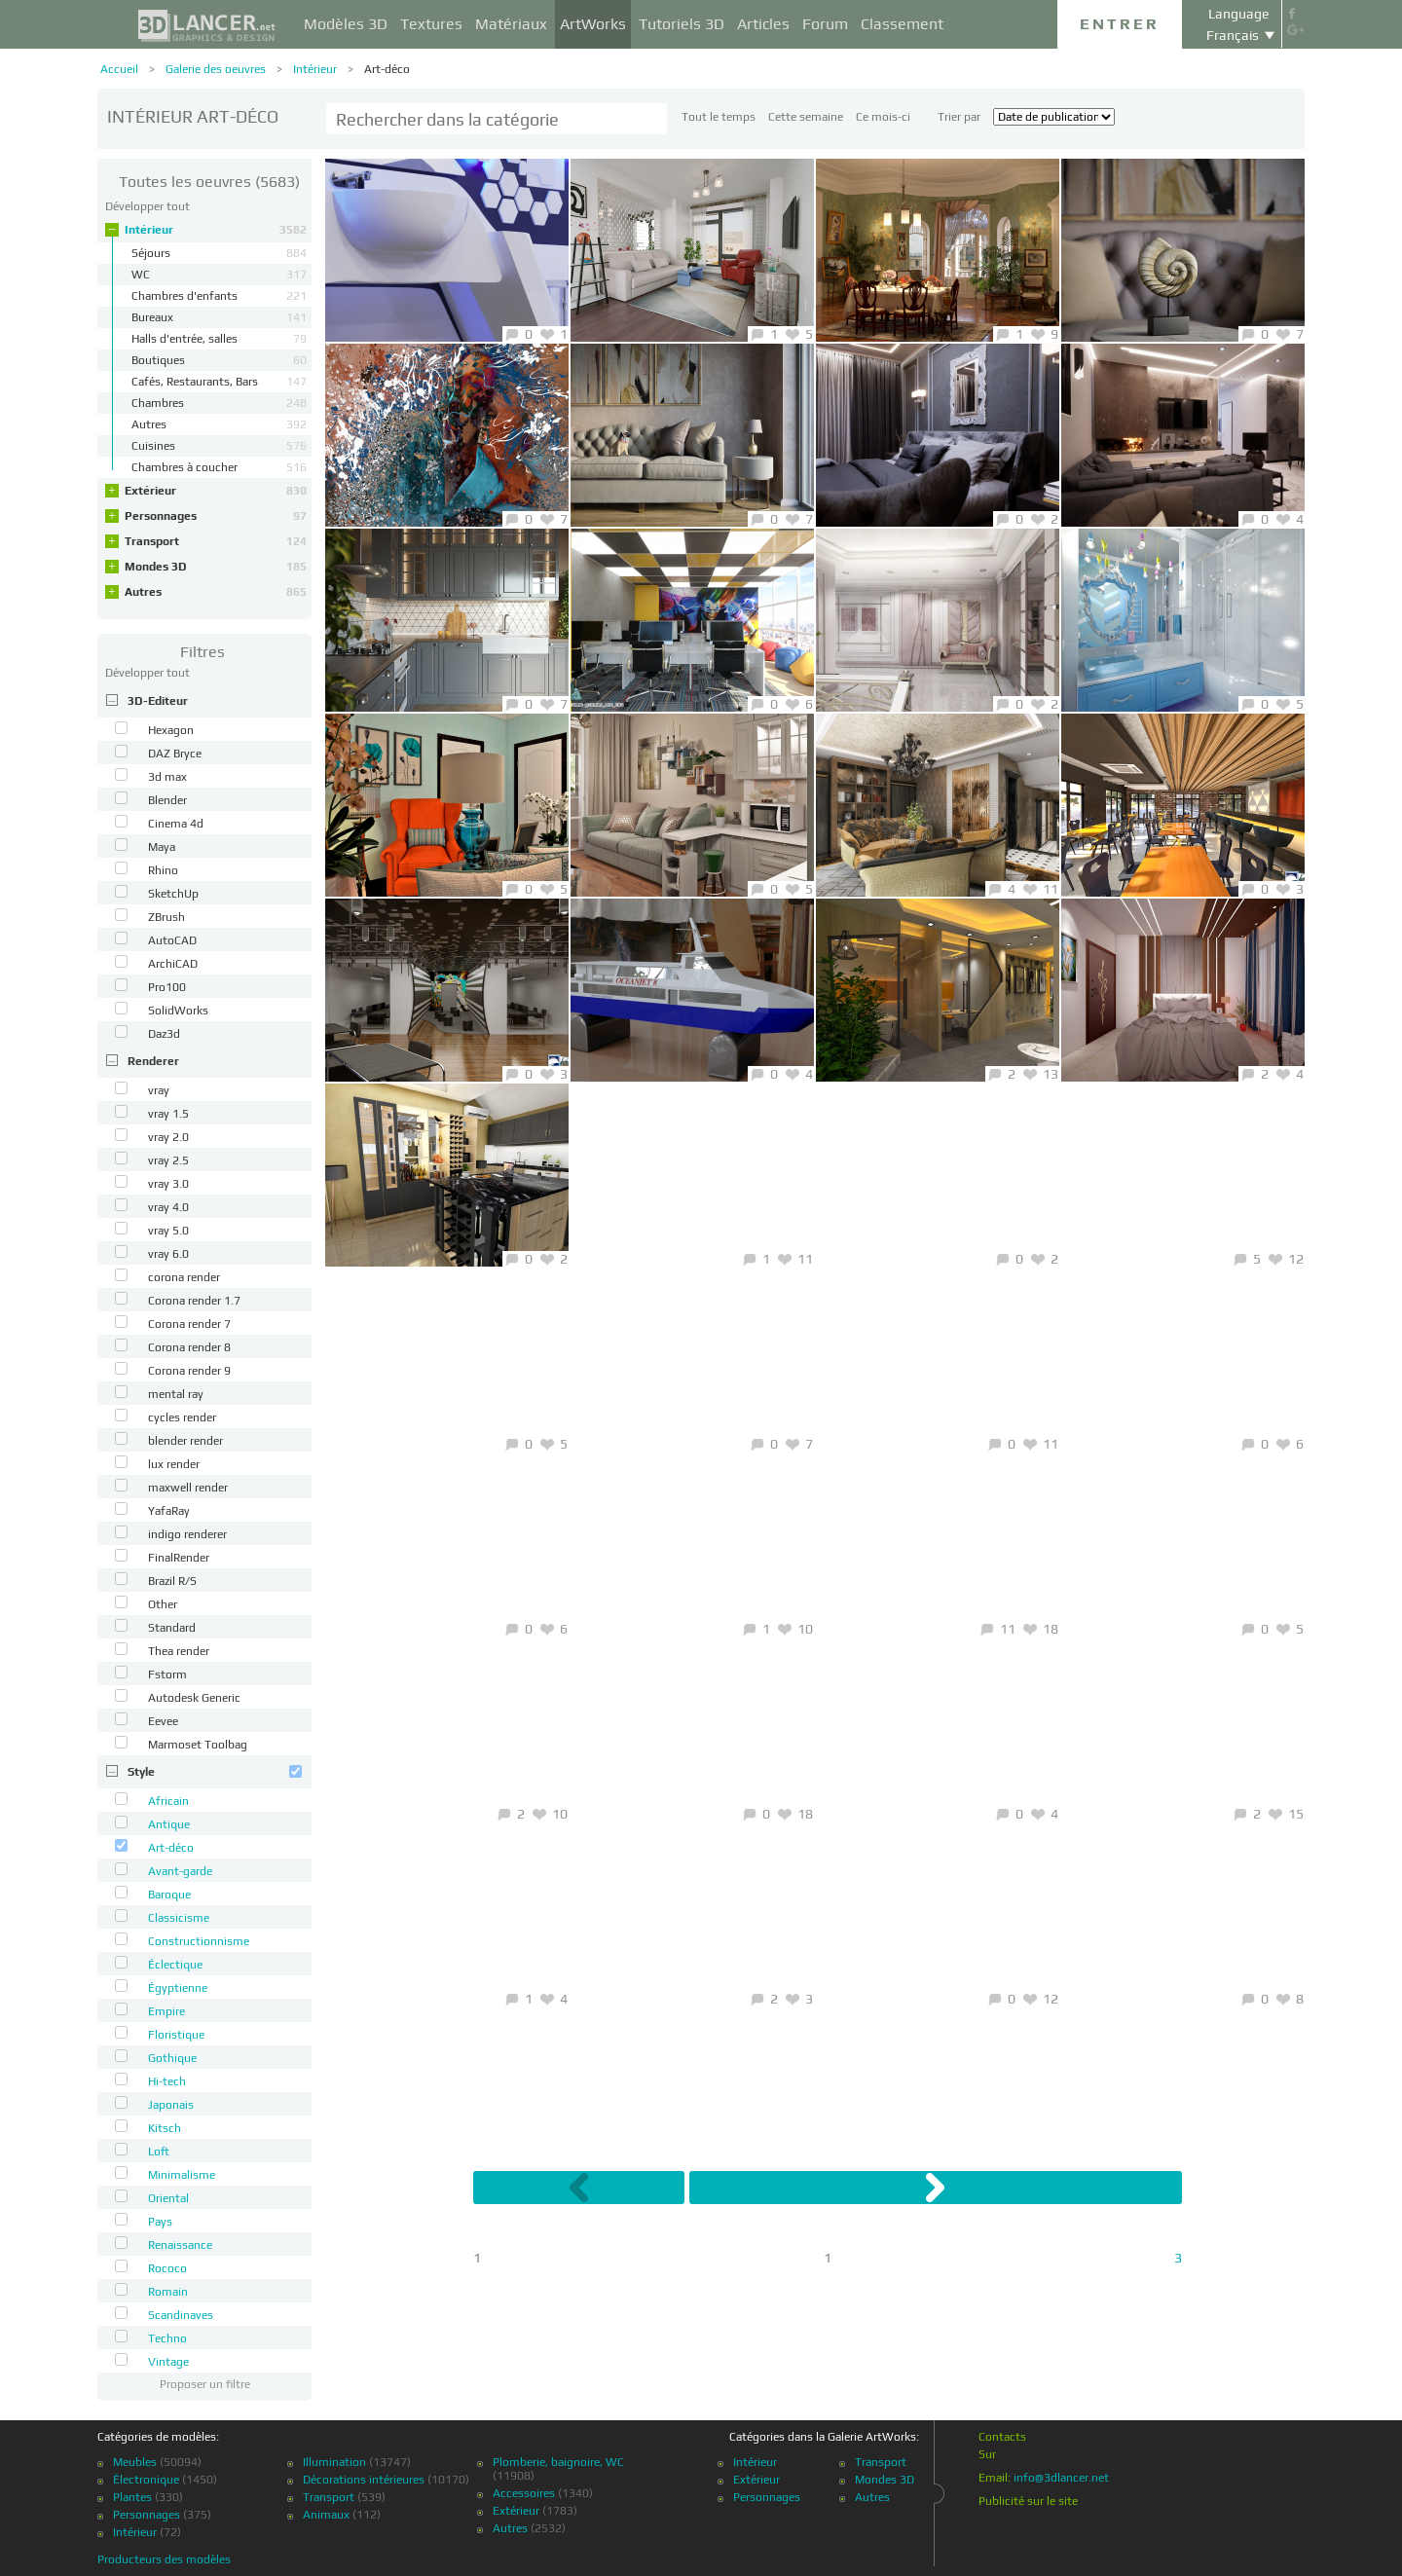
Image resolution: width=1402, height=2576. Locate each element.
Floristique (176, 2035)
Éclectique (175, 1964)
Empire (166, 2011)
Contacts (1002, 2437)
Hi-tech (167, 2081)
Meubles (135, 2462)
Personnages (216, 516)
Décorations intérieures (363, 2479)
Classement (902, 24)
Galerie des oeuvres (216, 69)
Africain (168, 1801)
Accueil (119, 69)
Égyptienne (177, 1988)
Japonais (171, 2105)
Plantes (132, 2497)
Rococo (167, 2268)
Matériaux (511, 24)
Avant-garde (180, 1871)
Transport (216, 541)
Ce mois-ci (883, 117)
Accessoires (524, 2493)
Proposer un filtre (205, 2384)
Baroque (169, 1894)
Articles (763, 24)
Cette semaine (805, 117)
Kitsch (164, 2128)
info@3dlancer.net (1061, 2477)
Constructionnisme (198, 1941)
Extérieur (216, 490)
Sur (987, 2454)
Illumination (334, 2462)
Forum (825, 24)
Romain (168, 2292)
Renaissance (180, 2245)
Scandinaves (180, 2315)
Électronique (146, 2479)
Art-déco (387, 69)
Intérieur (315, 69)
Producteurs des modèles (164, 2559)
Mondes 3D (216, 566)
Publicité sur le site (1028, 2501)
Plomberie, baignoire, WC (558, 2462)
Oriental (168, 2198)
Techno (167, 2338)
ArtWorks (593, 24)
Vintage (168, 2362)
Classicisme (178, 1918)
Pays (160, 2221)
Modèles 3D (345, 24)
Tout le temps (719, 117)
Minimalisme (181, 2175)
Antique (169, 1824)
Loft (158, 2151)
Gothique (172, 2058)
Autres (216, 592)
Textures (431, 24)
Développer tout (147, 206)
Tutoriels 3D (681, 24)
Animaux (326, 2514)
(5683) (209, 181)
